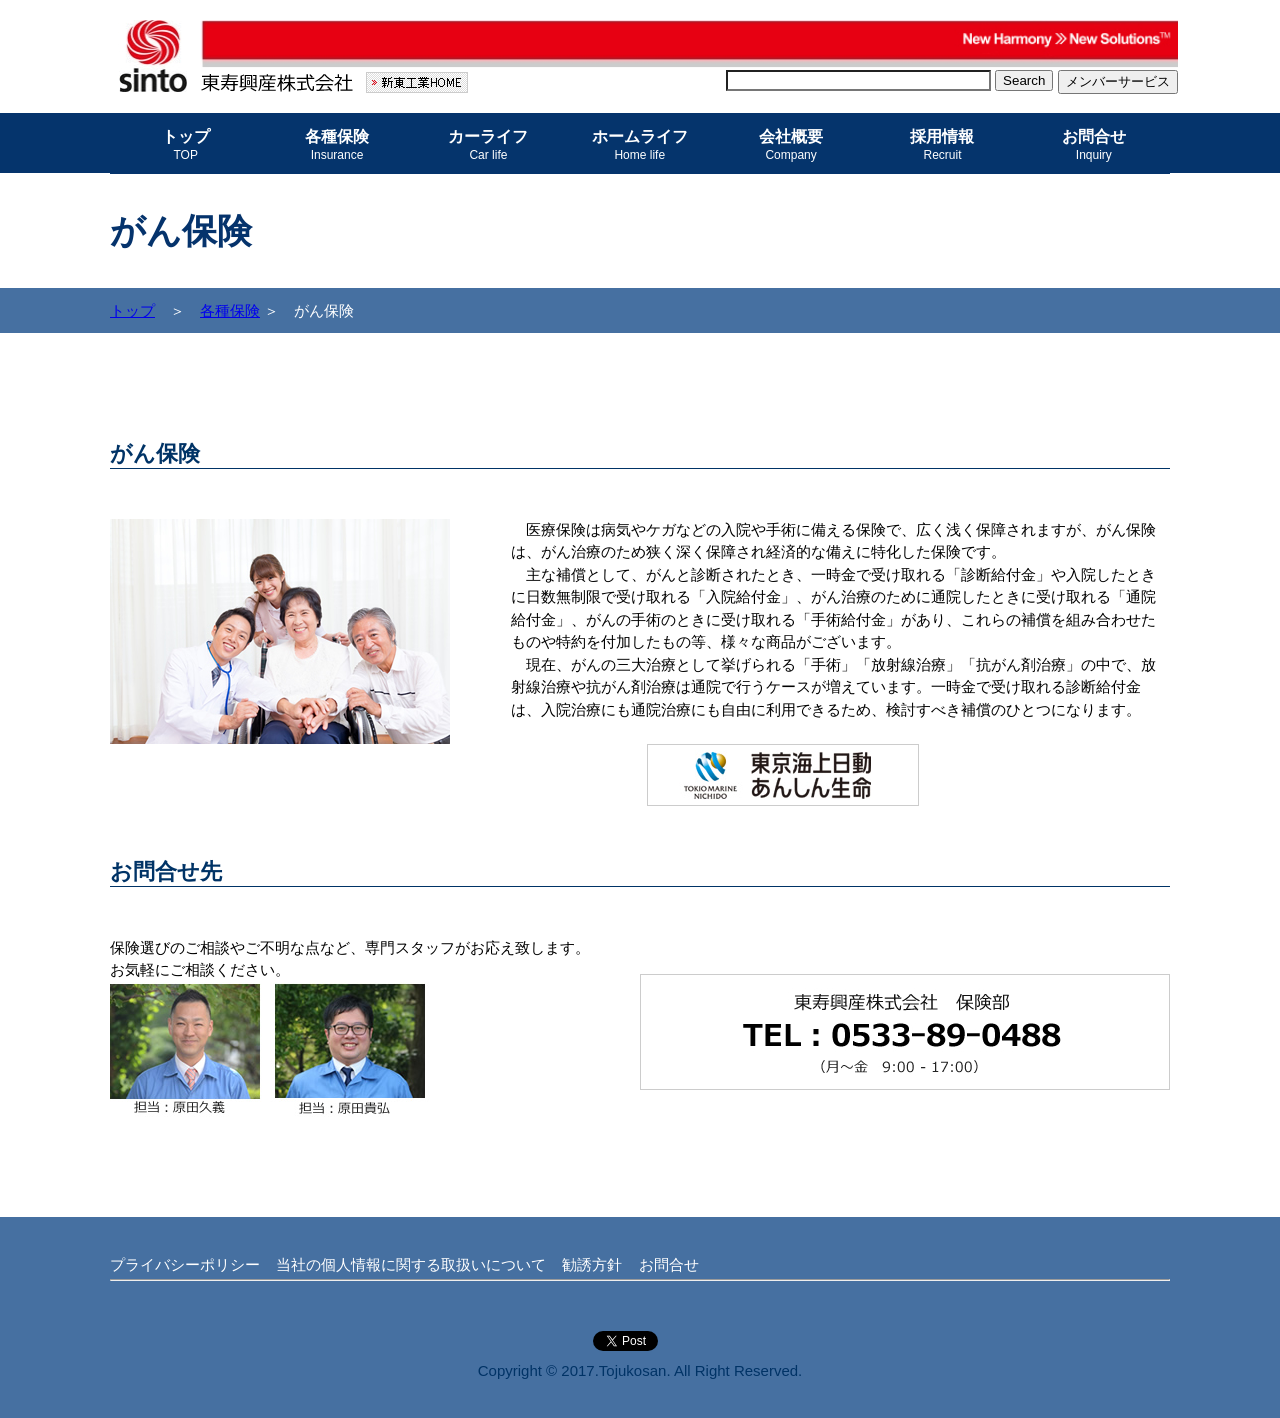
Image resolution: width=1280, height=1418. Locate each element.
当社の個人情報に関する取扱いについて (411, 1264)
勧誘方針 (592, 1264)
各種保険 (337, 145)
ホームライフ (640, 145)
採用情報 (942, 145)
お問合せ (1094, 145)
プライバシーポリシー (185, 1264)
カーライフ (488, 145)
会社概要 (791, 145)
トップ (186, 145)
